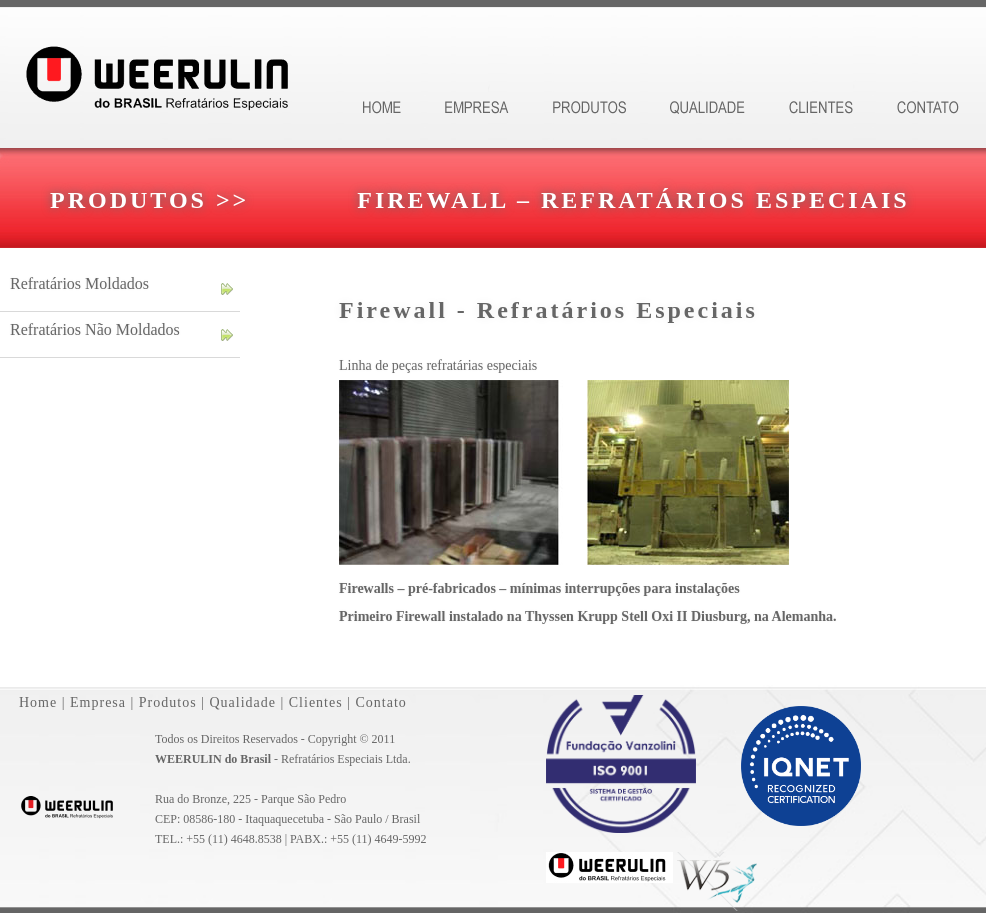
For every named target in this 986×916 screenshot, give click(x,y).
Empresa (98, 702)
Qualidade (242, 702)
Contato (380, 702)
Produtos (168, 702)
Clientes (316, 702)
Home (38, 702)
